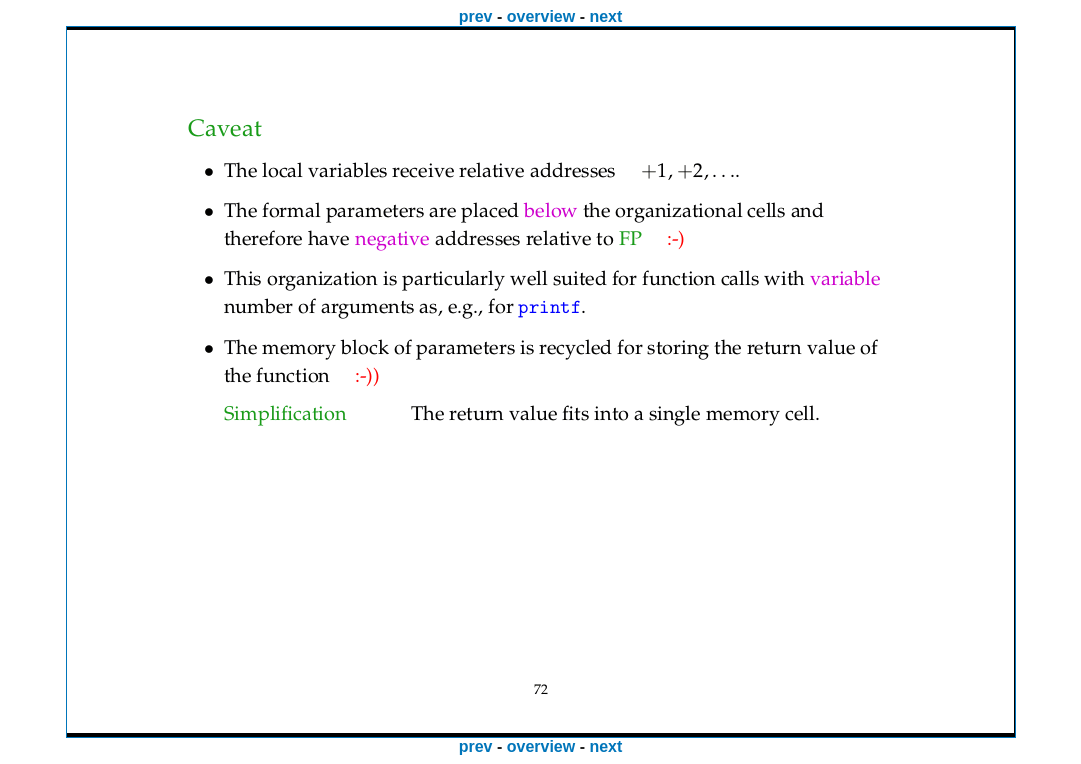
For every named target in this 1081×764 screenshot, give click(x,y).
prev (476, 16)
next (605, 16)
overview (541, 16)
